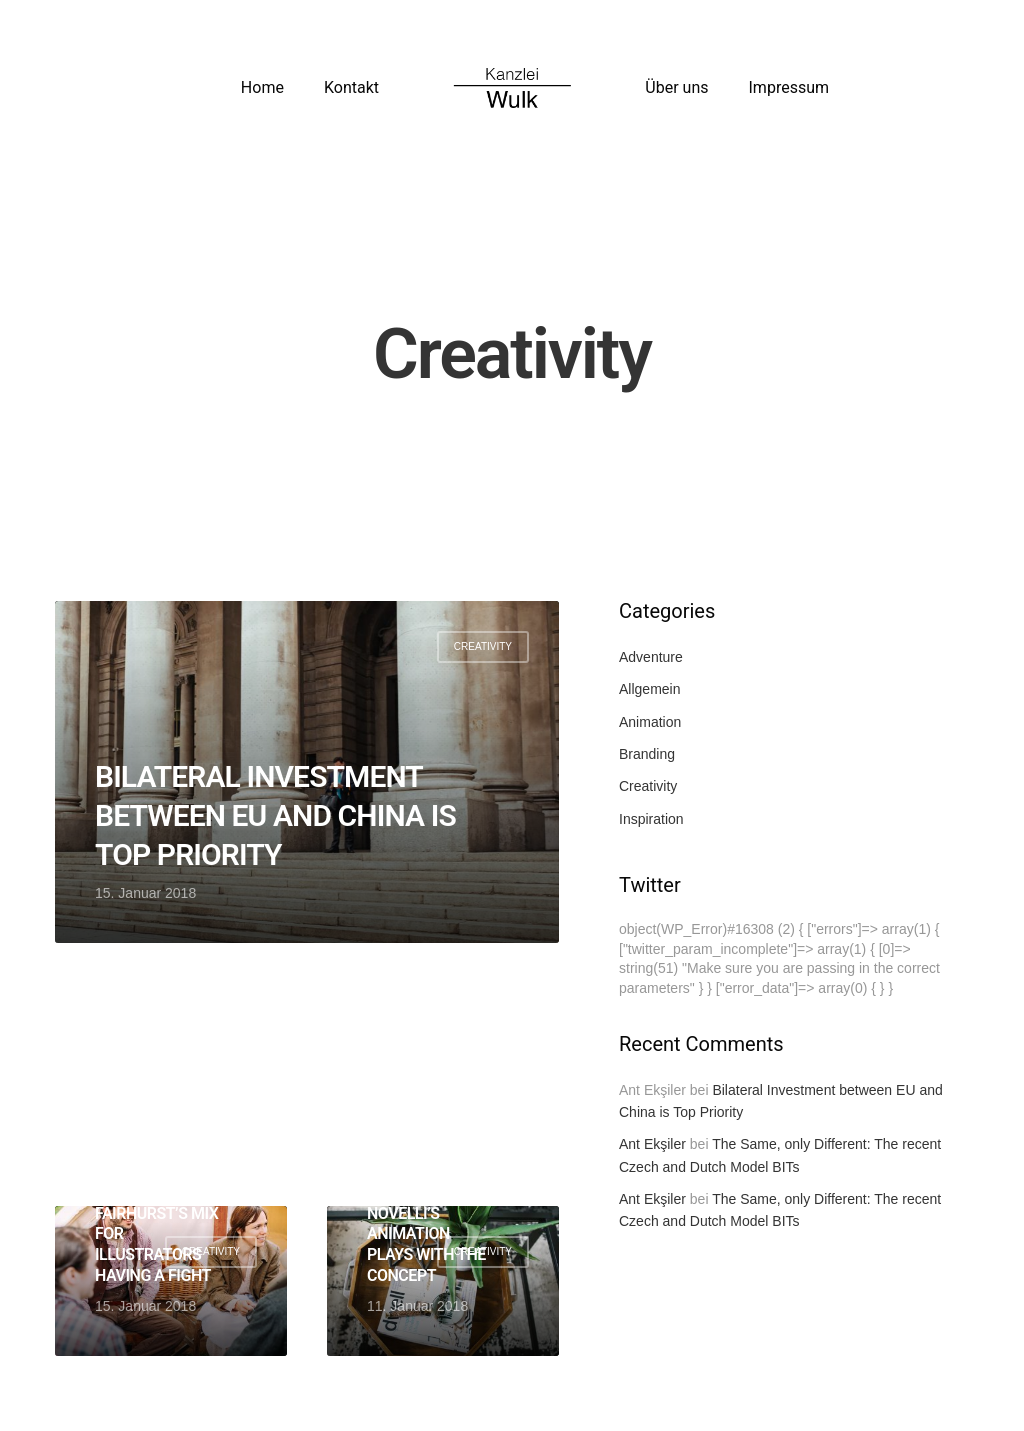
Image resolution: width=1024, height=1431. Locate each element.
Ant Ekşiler (652, 1144)
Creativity (483, 646)
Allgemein (649, 689)
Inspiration (651, 819)
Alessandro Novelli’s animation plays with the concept (426, 1234)
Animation (650, 722)
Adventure (651, 657)
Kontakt (351, 87)
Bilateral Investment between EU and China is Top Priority (275, 815)
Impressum (789, 87)
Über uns (676, 87)
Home (262, 87)
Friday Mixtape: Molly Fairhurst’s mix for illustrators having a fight (156, 1223)
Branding (647, 754)
